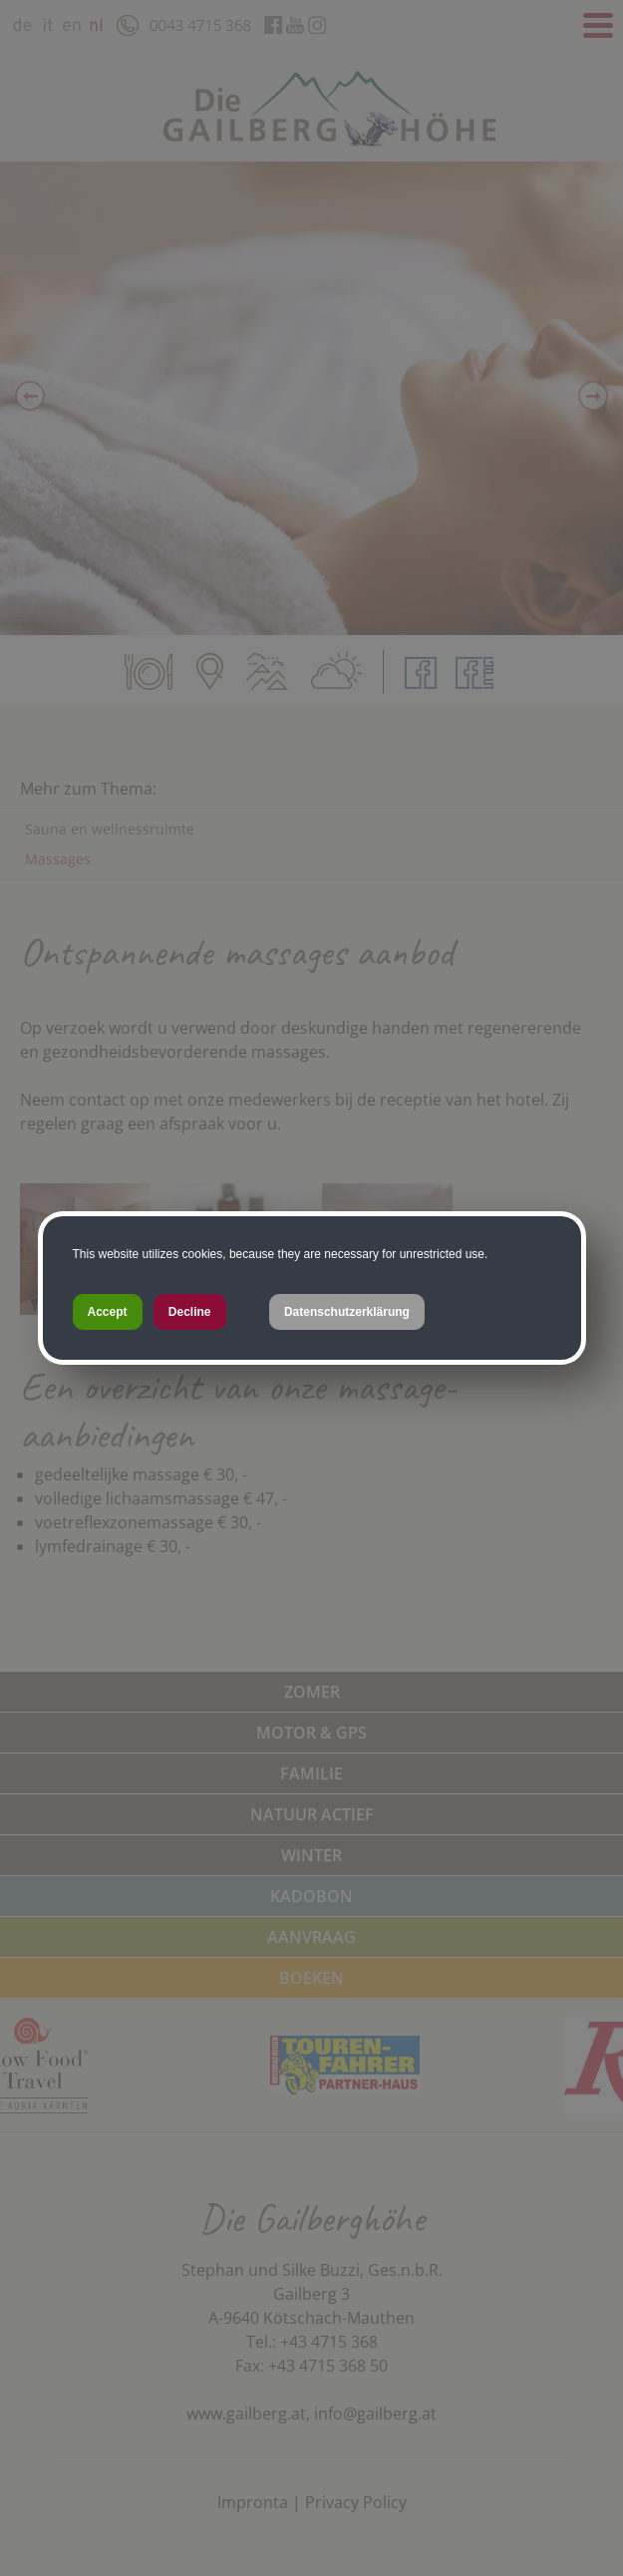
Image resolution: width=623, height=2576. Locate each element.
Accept (108, 1312)
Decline (189, 1312)
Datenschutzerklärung (347, 1312)
